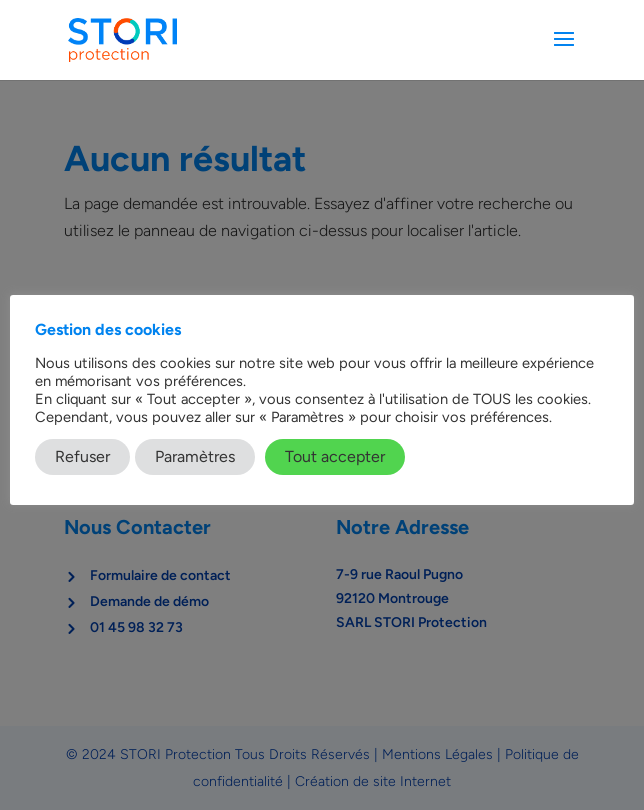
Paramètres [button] (195, 456)
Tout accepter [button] (335, 456)
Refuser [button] (82, 456)
